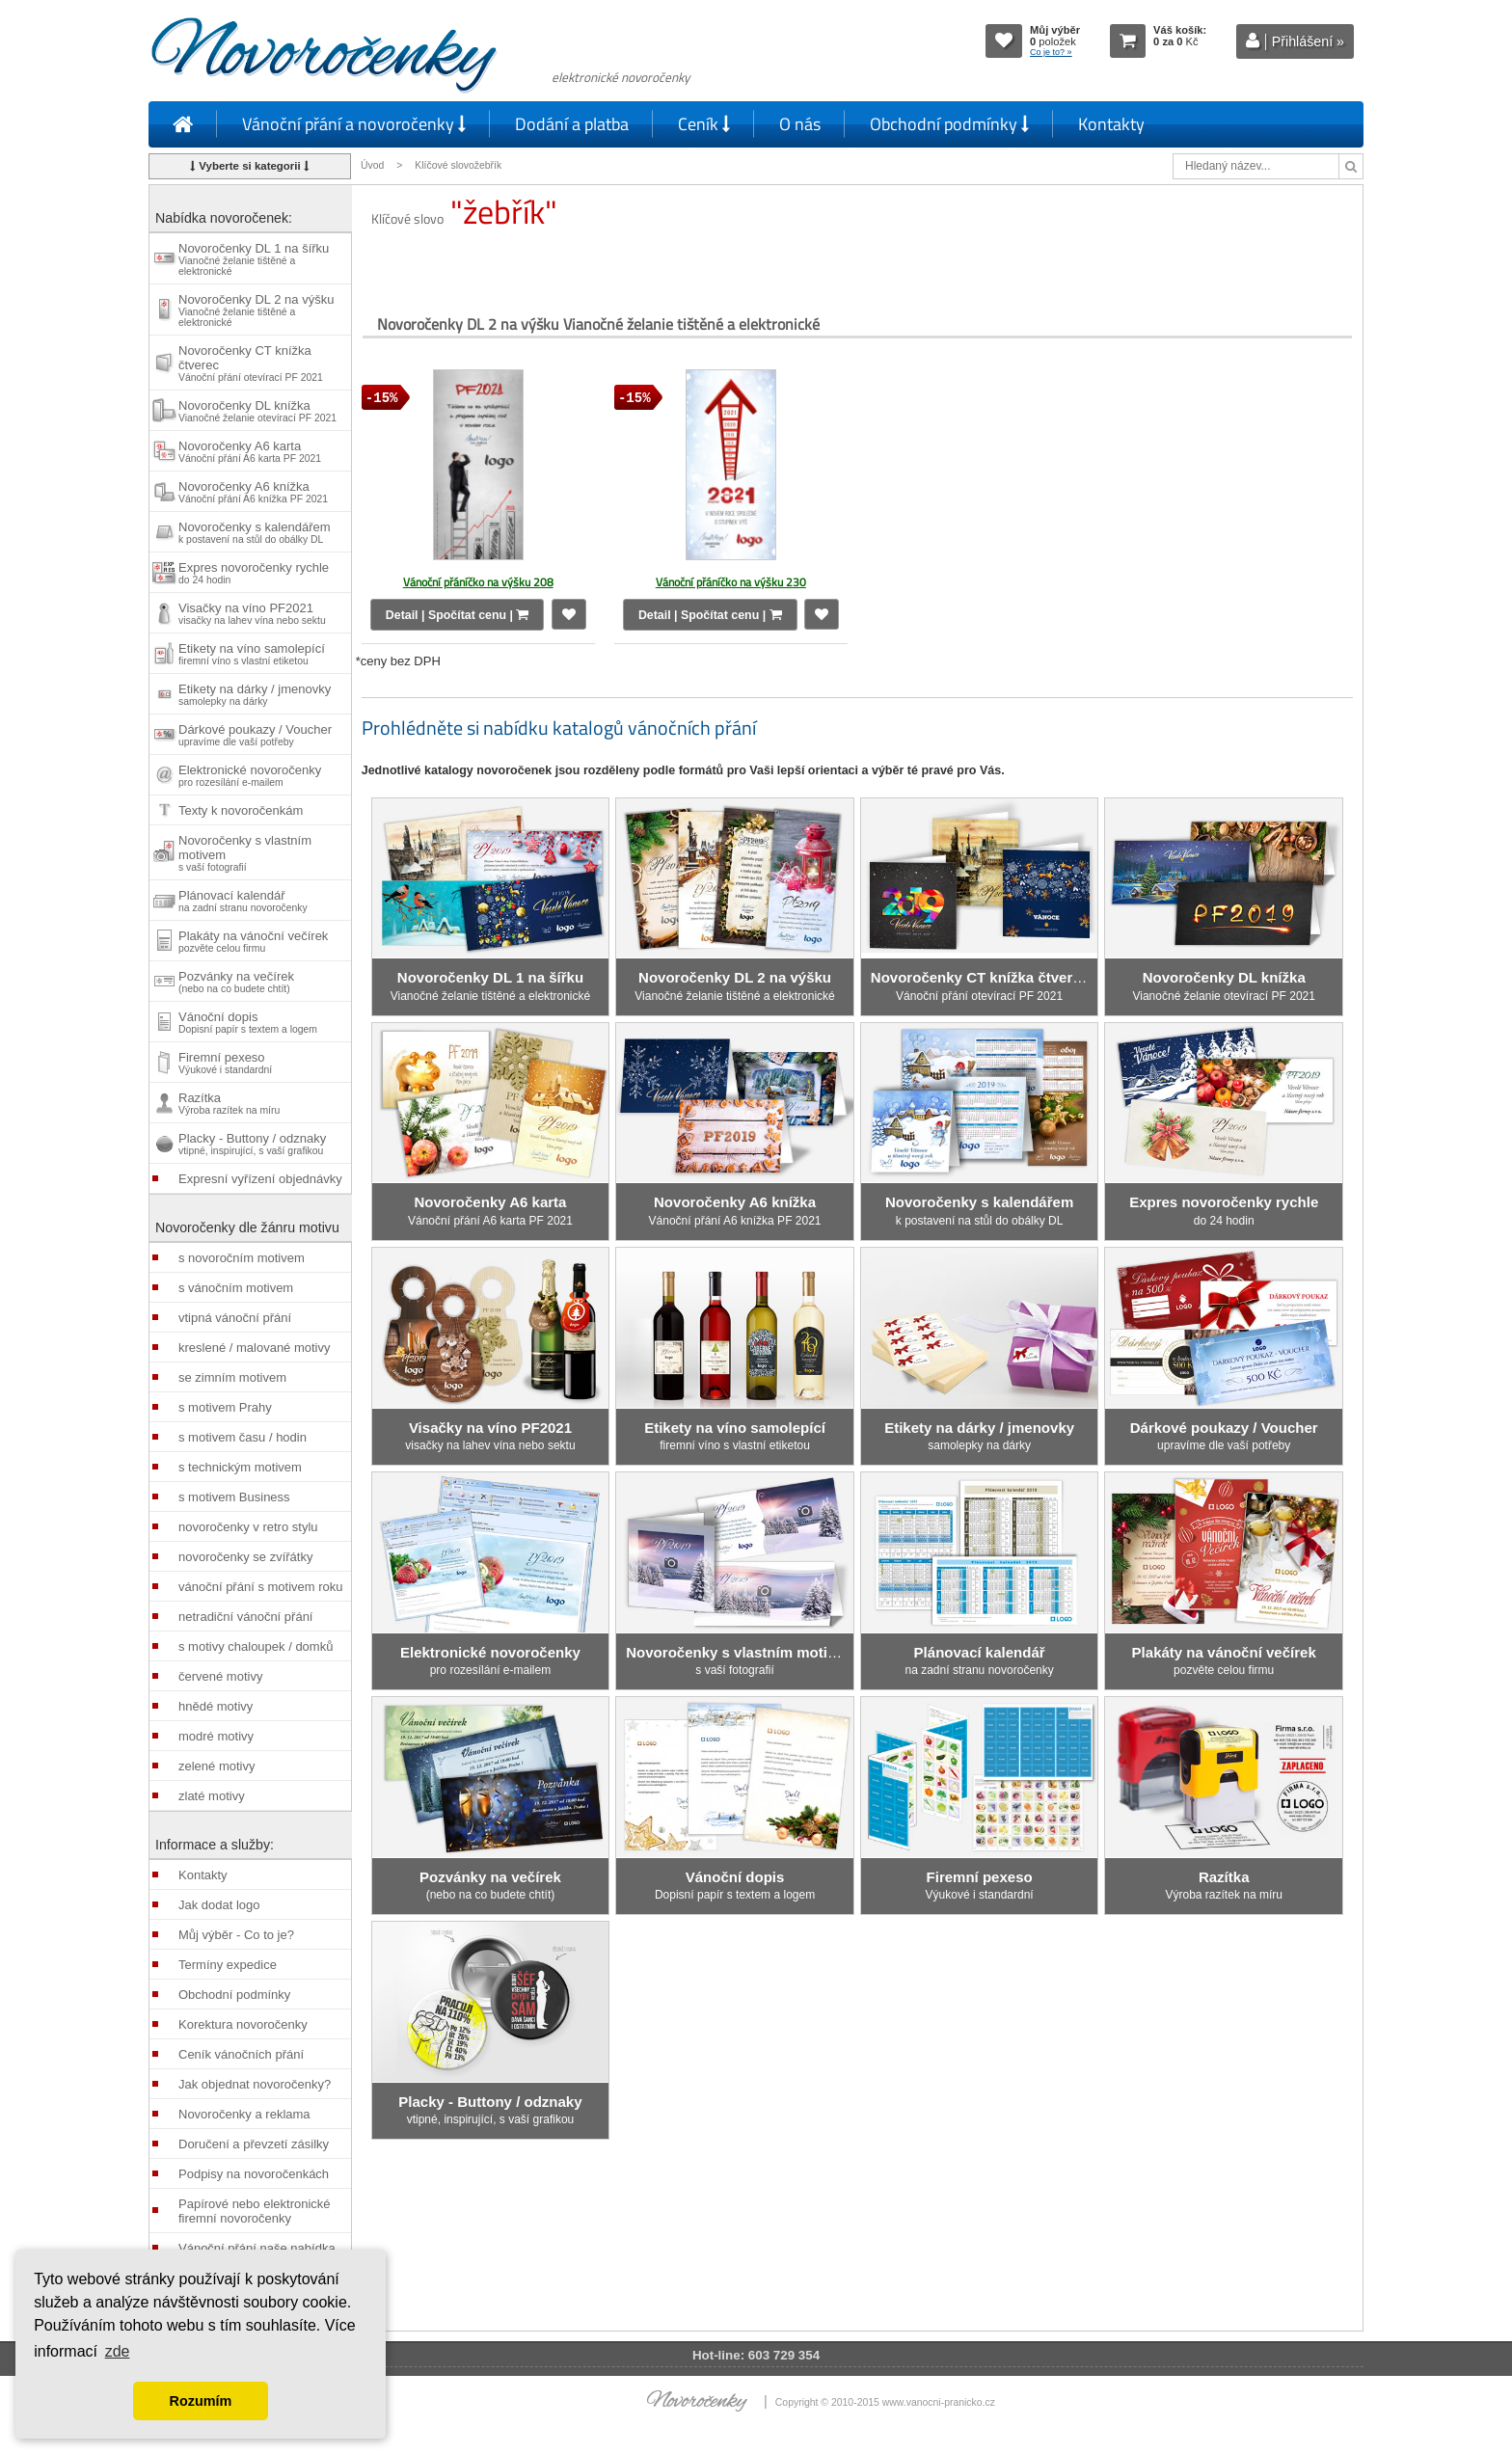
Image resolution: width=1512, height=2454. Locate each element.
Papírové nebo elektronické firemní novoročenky (254, 2211)
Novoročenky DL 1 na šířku (253, 259)
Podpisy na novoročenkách (253, 2174)
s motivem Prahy (225, 1407)
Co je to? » (1051, 52)
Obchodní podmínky (949, 124)
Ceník (704, 124)
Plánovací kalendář (243, 900)
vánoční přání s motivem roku (260, 1586)
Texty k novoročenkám (240, 810)
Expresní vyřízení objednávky (260, 1179)
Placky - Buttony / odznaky (252, 1143)
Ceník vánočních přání (241, 2054)
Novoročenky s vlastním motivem (244, 853)
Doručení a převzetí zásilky (253, 2144)
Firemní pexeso (225, 1062)
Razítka (229, 1103)
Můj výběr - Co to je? (236, 1935)
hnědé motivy (215, 1706)
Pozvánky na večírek (236, 981)
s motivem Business (234, 1497)
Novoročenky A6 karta (249, 451)
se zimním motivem (232, 1377)
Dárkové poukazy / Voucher (255, 734)
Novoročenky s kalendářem (254, 532)
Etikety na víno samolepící (251, 653)
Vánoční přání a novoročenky (354, 124)
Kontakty (1111, 124)
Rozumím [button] (201, 2401)
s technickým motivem (240, 1467)
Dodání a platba (572, 124)
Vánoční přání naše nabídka (257, 2248)
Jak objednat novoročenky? (254, 2084)
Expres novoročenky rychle (253, 572)
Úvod (372, 165)
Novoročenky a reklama (244, 2114)
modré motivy (216, 1736)
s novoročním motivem (241, 1258)
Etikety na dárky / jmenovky (254, 694)
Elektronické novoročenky (249, 775)
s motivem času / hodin (242, 1437)
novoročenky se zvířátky (245, 1557)
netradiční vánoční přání (245, 1616)
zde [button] (117, 2351)
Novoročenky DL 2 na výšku (256, 310)
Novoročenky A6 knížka (253, 491)
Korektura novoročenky (243, 2024)
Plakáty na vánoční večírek (253, 941)
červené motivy (220, 1676)
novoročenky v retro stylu (248, 1527)
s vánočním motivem (235, 1288)
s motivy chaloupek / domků (255, 1646)
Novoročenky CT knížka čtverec (250, 363)
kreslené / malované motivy (254, 1347)
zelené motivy (216, 1766)
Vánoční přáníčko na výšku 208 (478, 582)
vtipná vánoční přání (234, 1317)
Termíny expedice (227, 1964)
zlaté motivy (211, 1796)
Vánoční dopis (247, 1022)
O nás (800, 124)
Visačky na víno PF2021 (252, 613)
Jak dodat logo (219, 1905)
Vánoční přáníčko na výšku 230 (731, 582)
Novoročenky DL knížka (257, 410)
